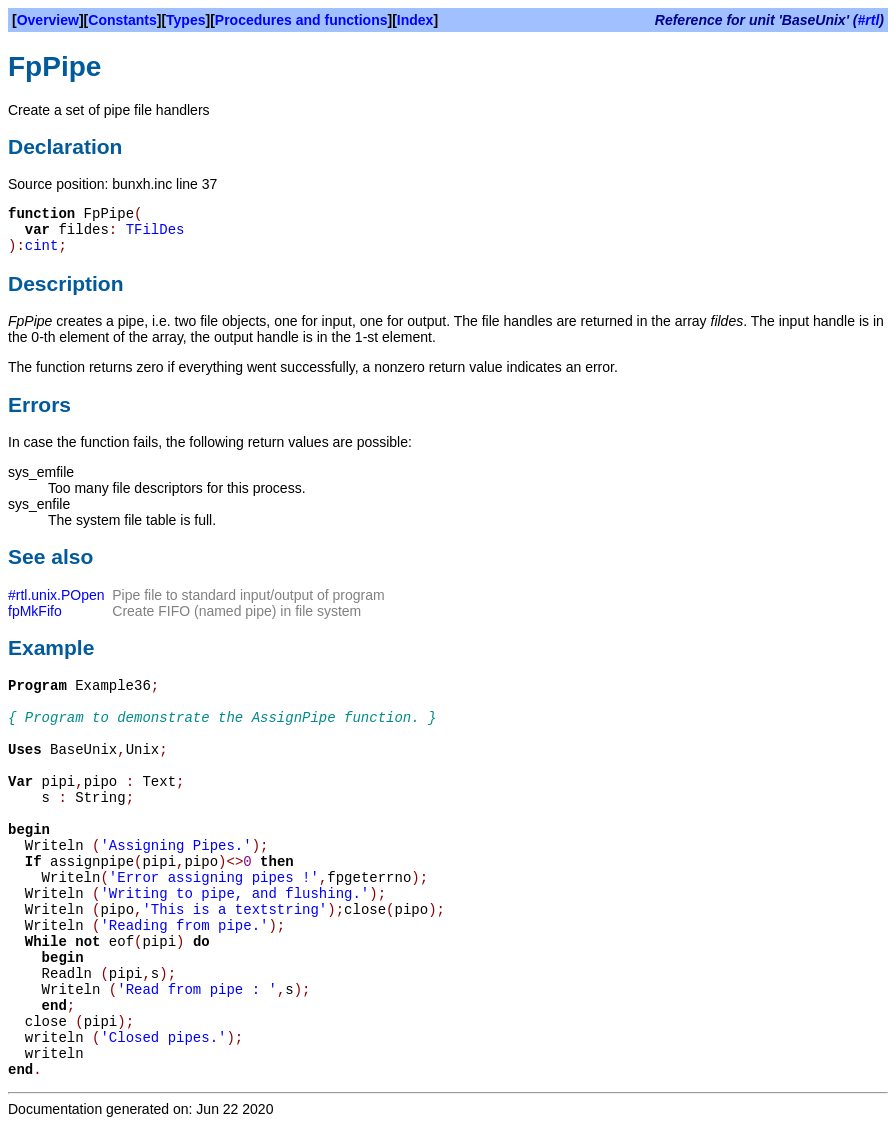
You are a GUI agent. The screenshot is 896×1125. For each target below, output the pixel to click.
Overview (48, 20)
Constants (122, 20)
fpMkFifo (35, 611)
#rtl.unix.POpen (56, 595)
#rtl (869, 20)
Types (185, 20)
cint (42, 246)
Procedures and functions (301, 20)
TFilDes (155, 230)
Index (415, 20)
